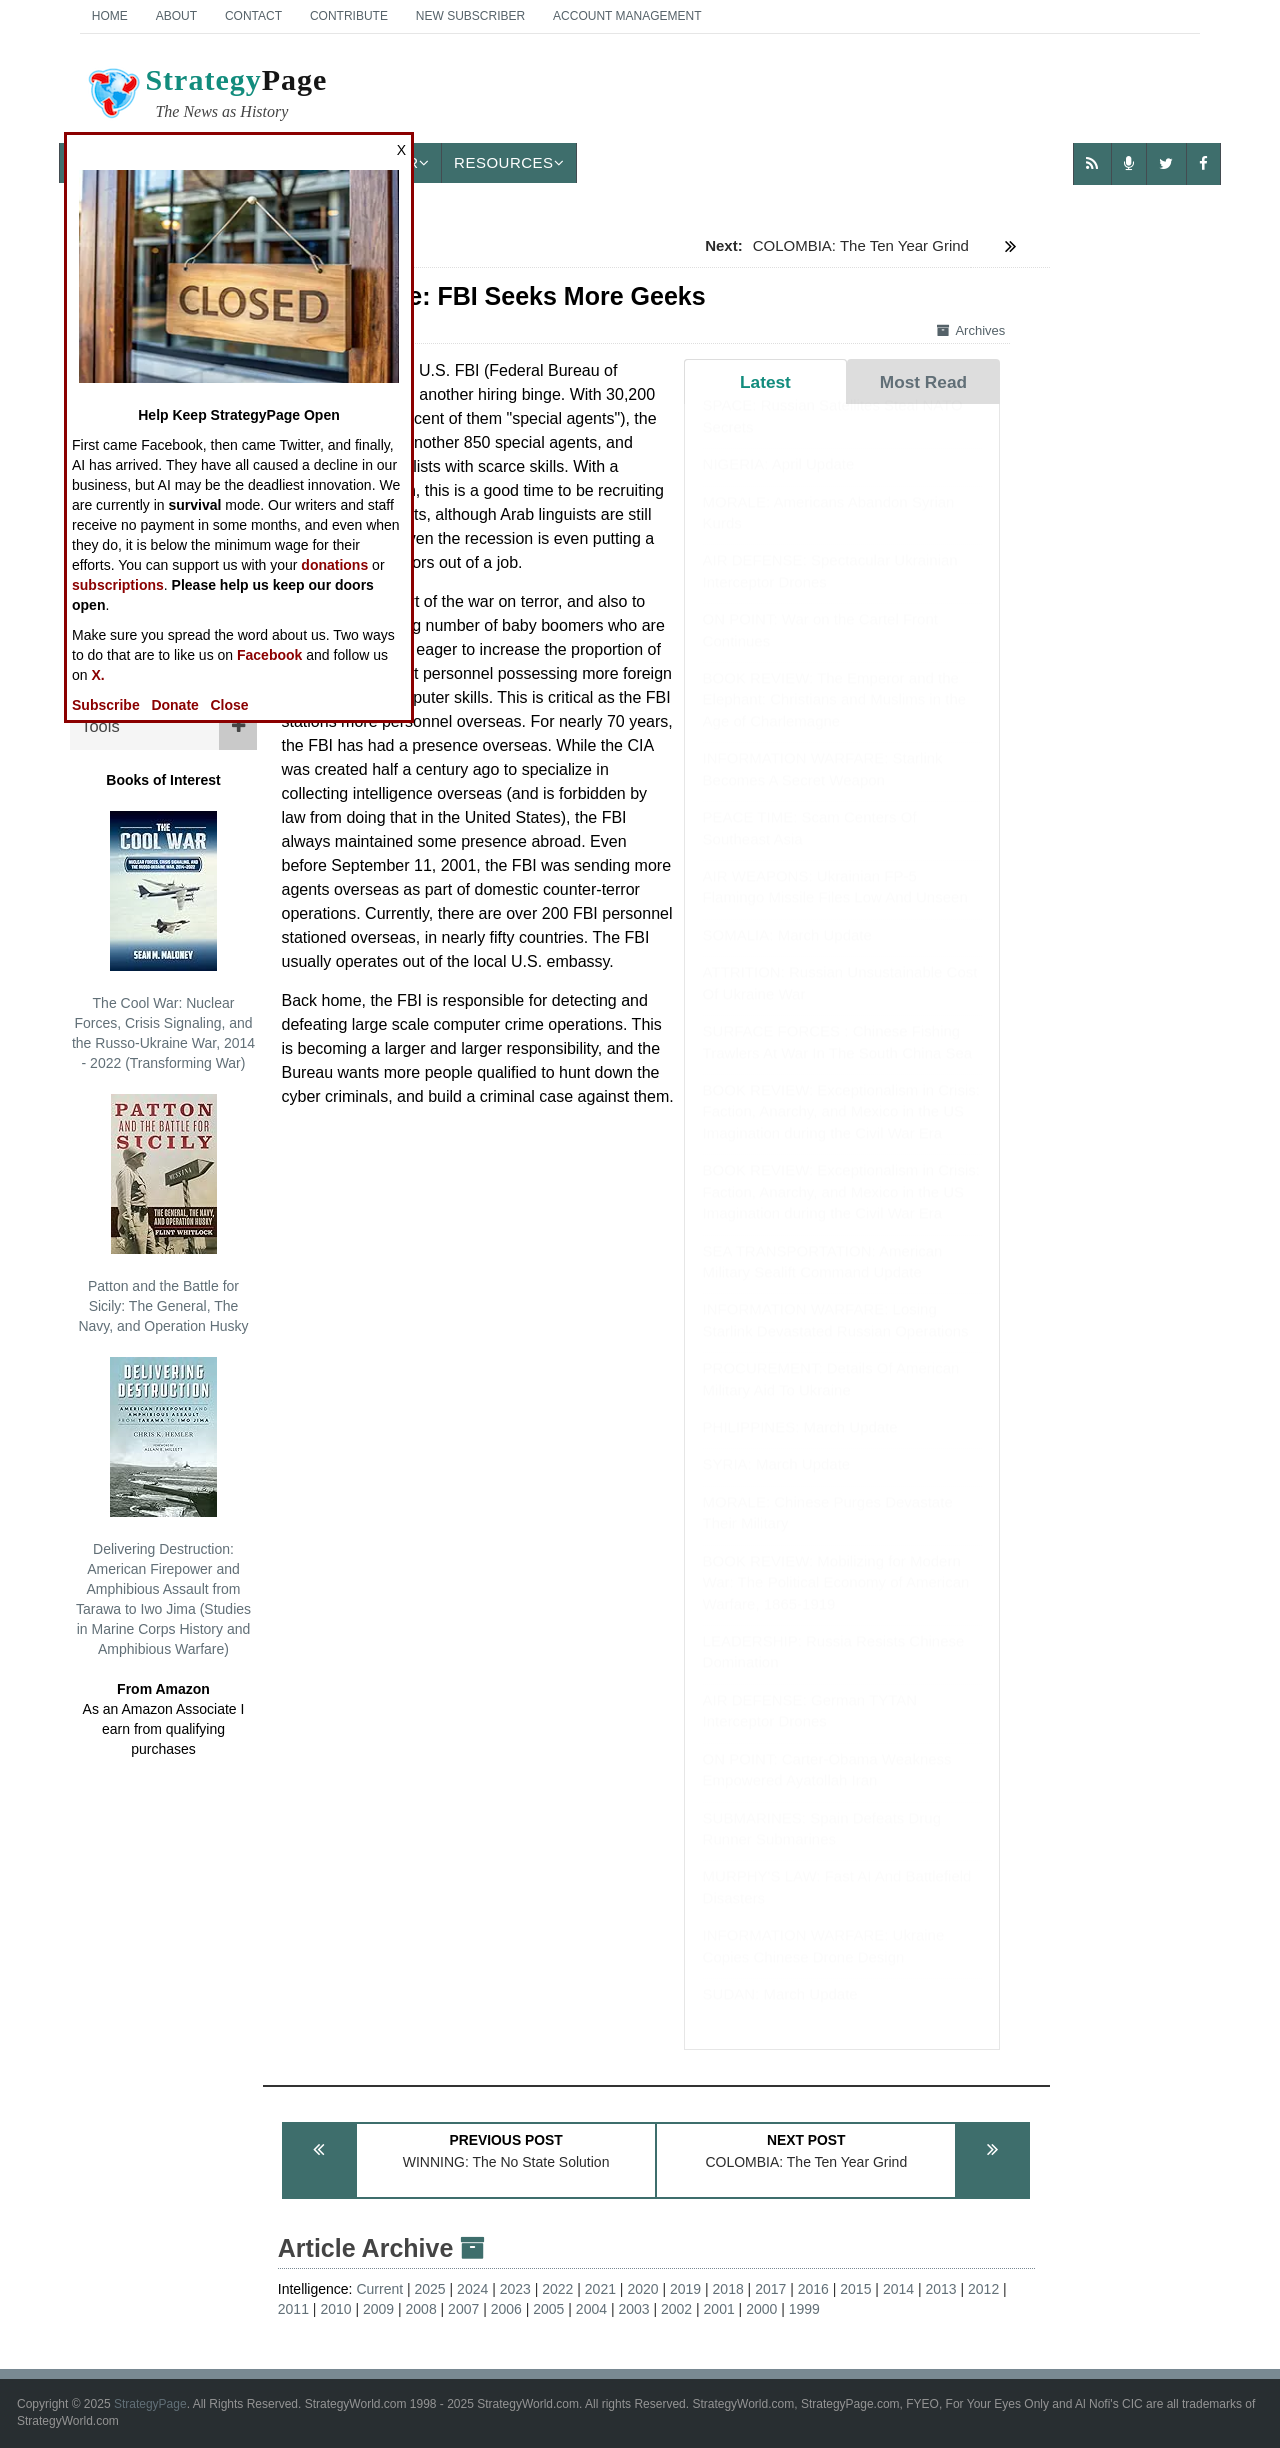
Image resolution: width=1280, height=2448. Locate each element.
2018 (728, 2289)
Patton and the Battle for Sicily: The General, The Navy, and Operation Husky (163, 1214)
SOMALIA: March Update (787, 954)
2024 (472, 2289)
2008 (421, 2309)
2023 (515, 2289)
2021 (600, 2289)
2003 (633, 2309)
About (176, 16)
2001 (719, 2309)
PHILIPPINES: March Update (800, 1446)
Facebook (269, 655)
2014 (898, 2289)
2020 (642, 2289)
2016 (813, 2289)
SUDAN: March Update (780, 2013)
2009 (378, 2309)
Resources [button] (509, 162)
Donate (174, 705)
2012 (983, 2289)
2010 (335, 2309)
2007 (463, 2309)
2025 (430, 2289)
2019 (685, 2289)
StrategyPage (150, 2404)
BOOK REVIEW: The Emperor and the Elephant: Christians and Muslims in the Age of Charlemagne (834, 719)
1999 (804, 2309)
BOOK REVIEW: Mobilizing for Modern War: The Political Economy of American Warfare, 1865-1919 (836, 1602)
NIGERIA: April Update (779, 483)
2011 (293, 2309)
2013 (940, 2289)
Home (110, 16)
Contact (253, 16)
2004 (591, 2309)
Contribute (349, 16)
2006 (506, 2309)
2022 (557, 2289)
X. (97, 675)
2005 (548, 2309)
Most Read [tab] (923, 382)
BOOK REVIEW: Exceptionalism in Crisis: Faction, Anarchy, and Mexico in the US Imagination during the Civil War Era (841, 1131)
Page (206, 96)
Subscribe (106, 705)
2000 (761, 2309)
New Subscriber (470, 16)
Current (379, 2289)
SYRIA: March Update (777, 1483)
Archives (971, 330)
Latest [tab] (765, 382)
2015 (855, 2289)
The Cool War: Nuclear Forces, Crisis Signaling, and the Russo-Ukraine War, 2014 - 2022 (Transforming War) (163, 941)
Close (230, 705)
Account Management (627, 16)
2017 (770, 2289)
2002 (676, 2309)
